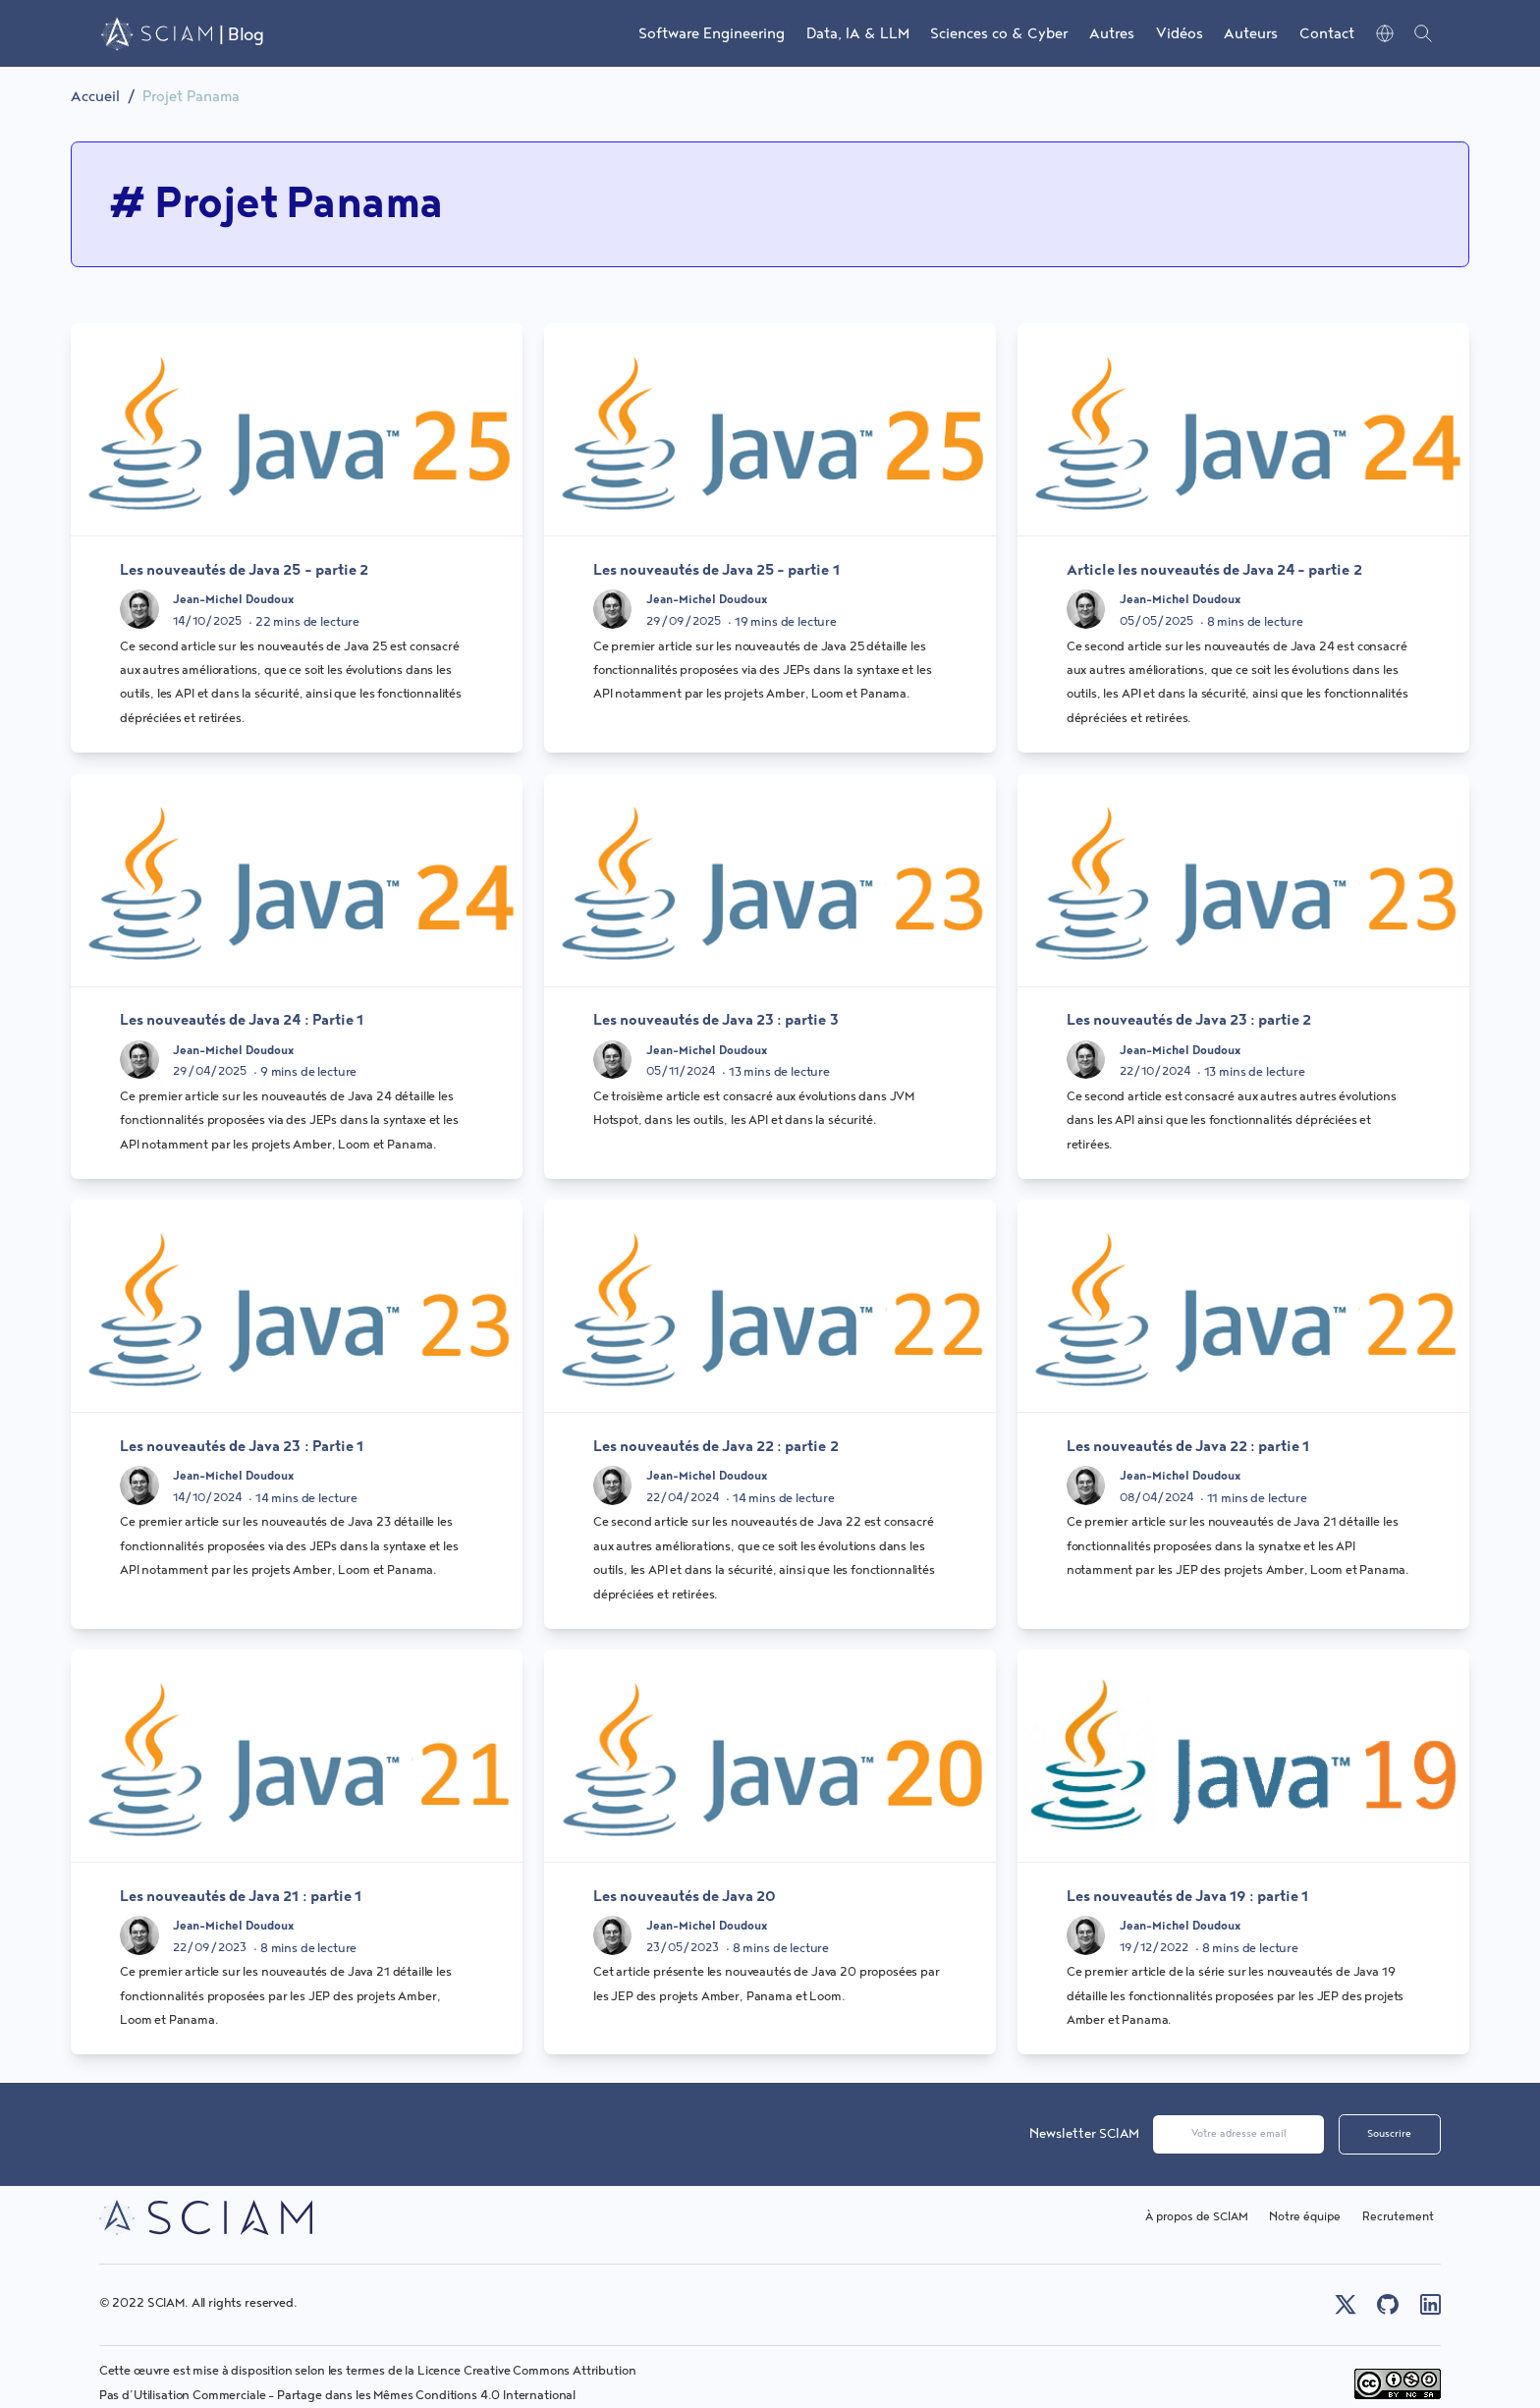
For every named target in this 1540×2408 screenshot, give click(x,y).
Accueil (95, 96)
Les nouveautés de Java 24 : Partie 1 (241, 1020)
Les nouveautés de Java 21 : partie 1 (240, 1896)
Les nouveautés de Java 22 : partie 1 (1188, 1446)
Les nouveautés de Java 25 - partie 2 (244, 570)
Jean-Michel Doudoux (233, 599)
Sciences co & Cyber (999, 34)
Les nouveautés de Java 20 (684, 1896)
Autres (1111, 34)
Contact (1326, 34)
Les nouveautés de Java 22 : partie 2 (716, 1446)
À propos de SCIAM (1196, 2217)
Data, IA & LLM (857, 34)
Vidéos (1179, 34)
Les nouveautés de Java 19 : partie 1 (1188, 1896)
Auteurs (1251, 34)
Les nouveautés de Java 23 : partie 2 (1189, 1020)
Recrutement (1398, 2217)
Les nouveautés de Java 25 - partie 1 (716, 570)
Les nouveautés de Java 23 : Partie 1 (241, 1446)
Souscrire (1389, 2134)
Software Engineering (711, 34)
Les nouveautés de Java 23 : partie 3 (716, 1020)
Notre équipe (1305, 2217)
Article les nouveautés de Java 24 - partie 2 (1214, 570)
